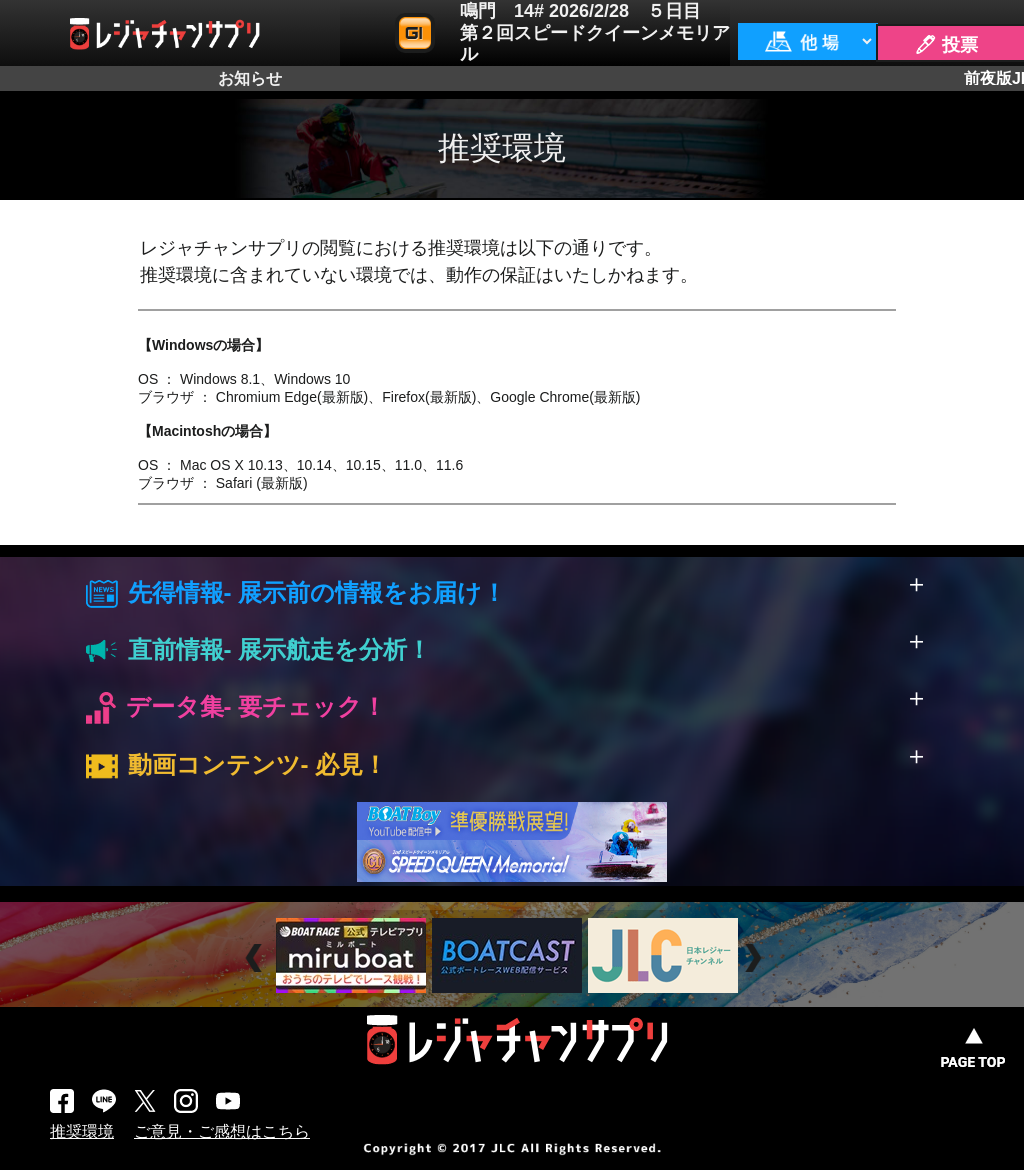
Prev (256, 958)
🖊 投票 (946, 45)
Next (755, 958)
